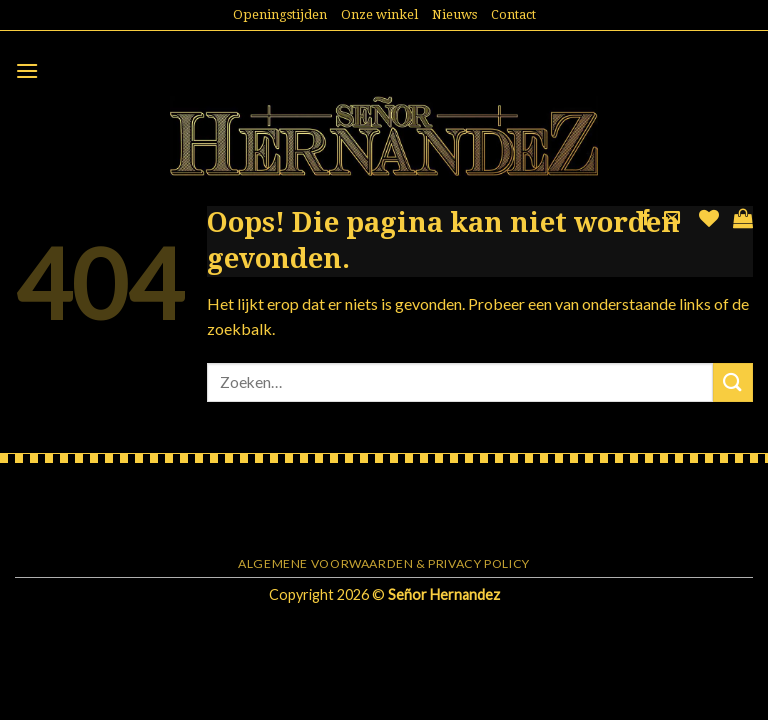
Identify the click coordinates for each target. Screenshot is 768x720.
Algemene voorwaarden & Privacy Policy (384, 563)
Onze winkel (379, 14)
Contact (513, 14)
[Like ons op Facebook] (646, 218)
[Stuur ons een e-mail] (672, 218)
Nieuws (454, 14)
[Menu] (27, 70)
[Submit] (733, 382)
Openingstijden (280, 14)
